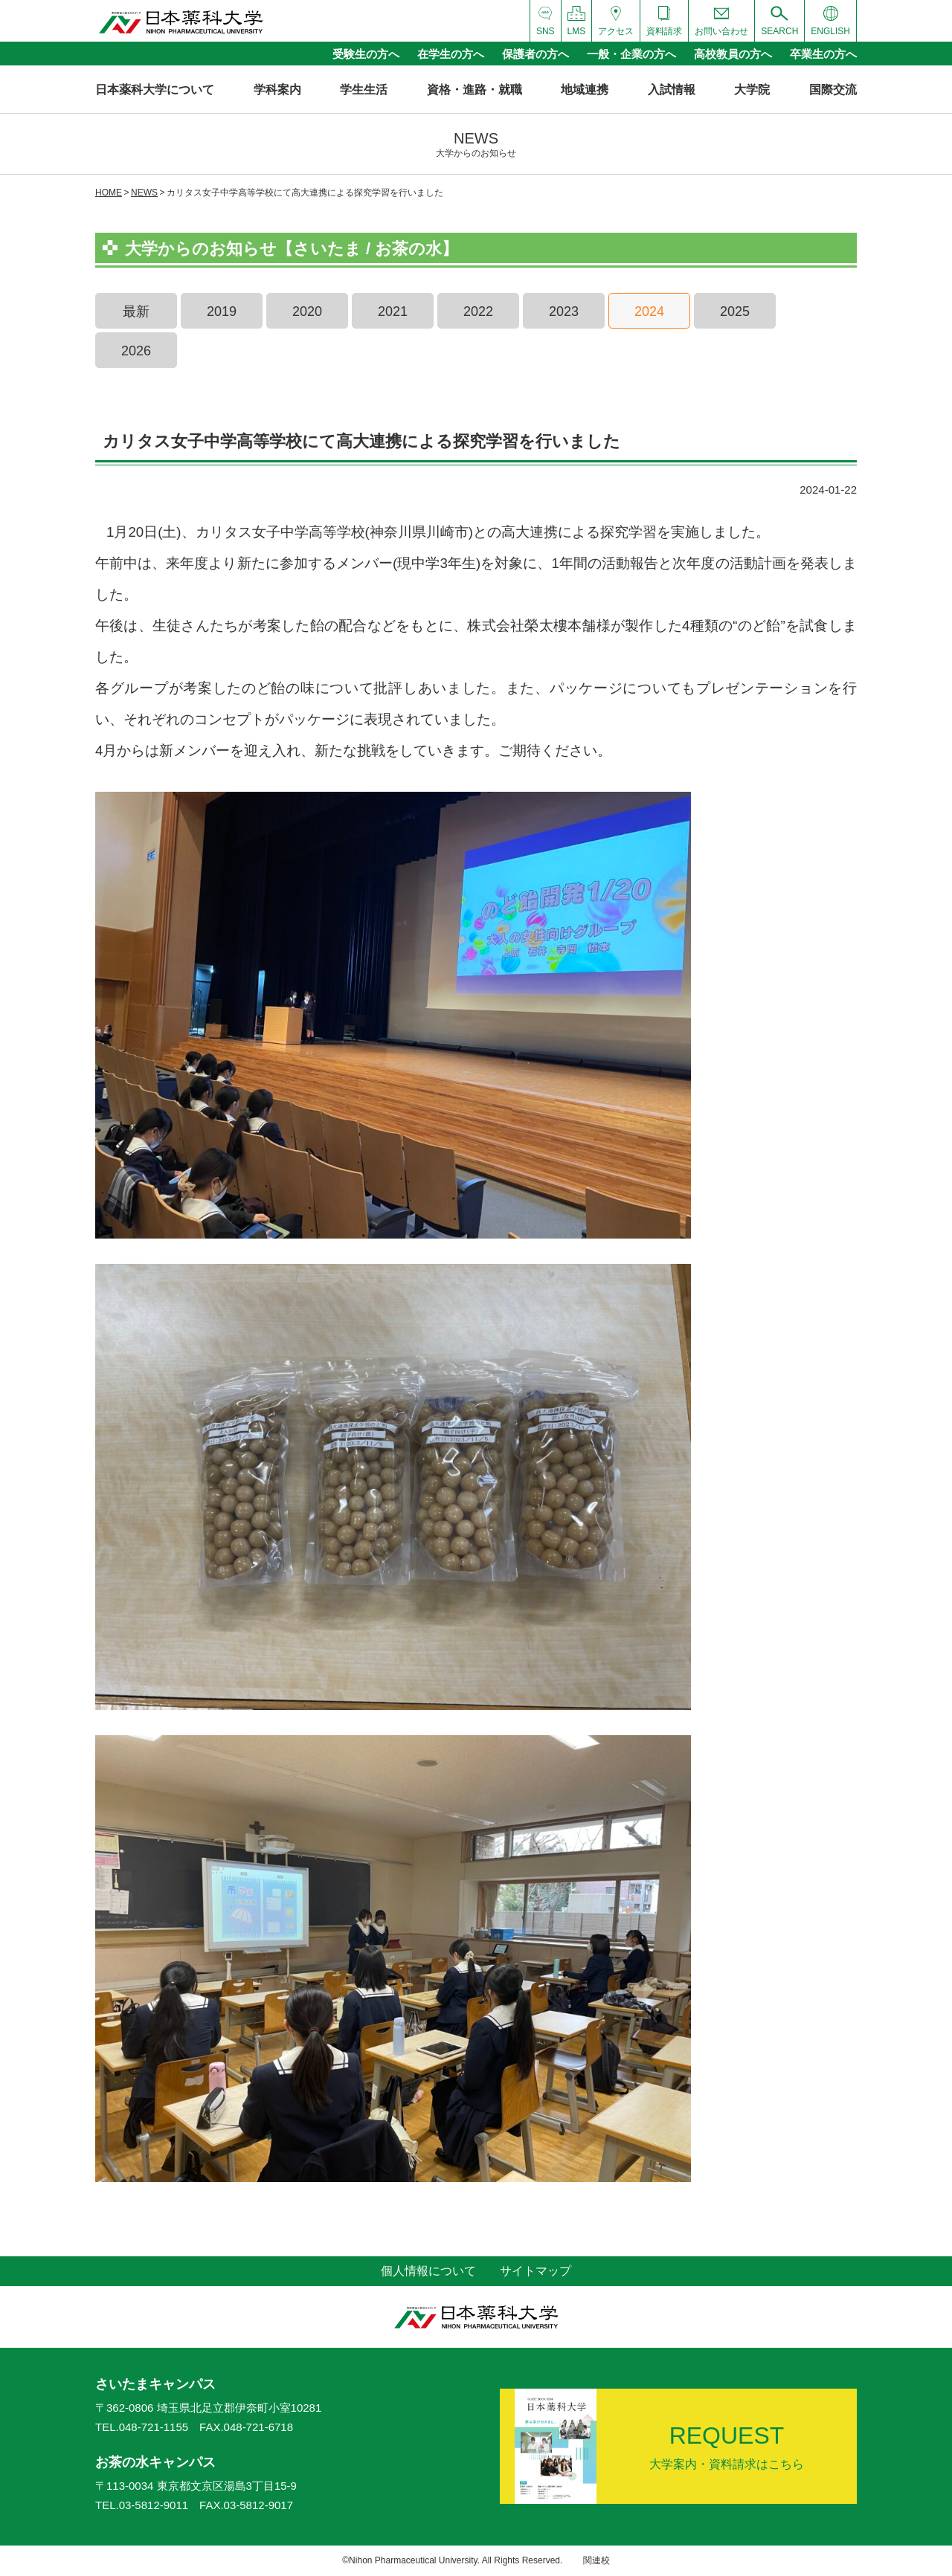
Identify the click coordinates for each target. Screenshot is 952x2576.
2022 (478, 311)
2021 (393, 311)
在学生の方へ (450, 54)
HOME (108, 192)
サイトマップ (535, 2271)
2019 (222, 311)
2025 (735, 311)
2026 (136, 350)
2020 (307, 311)
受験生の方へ (365, 54)
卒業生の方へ (823, 54)
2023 (564, 311)
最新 (136, 311)
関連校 (596, 2560)
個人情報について (428, 2271)
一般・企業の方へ (631, 54)
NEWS (144, 192)
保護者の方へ (535, 54)
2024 (649, 311)
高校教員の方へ (733, 54)
